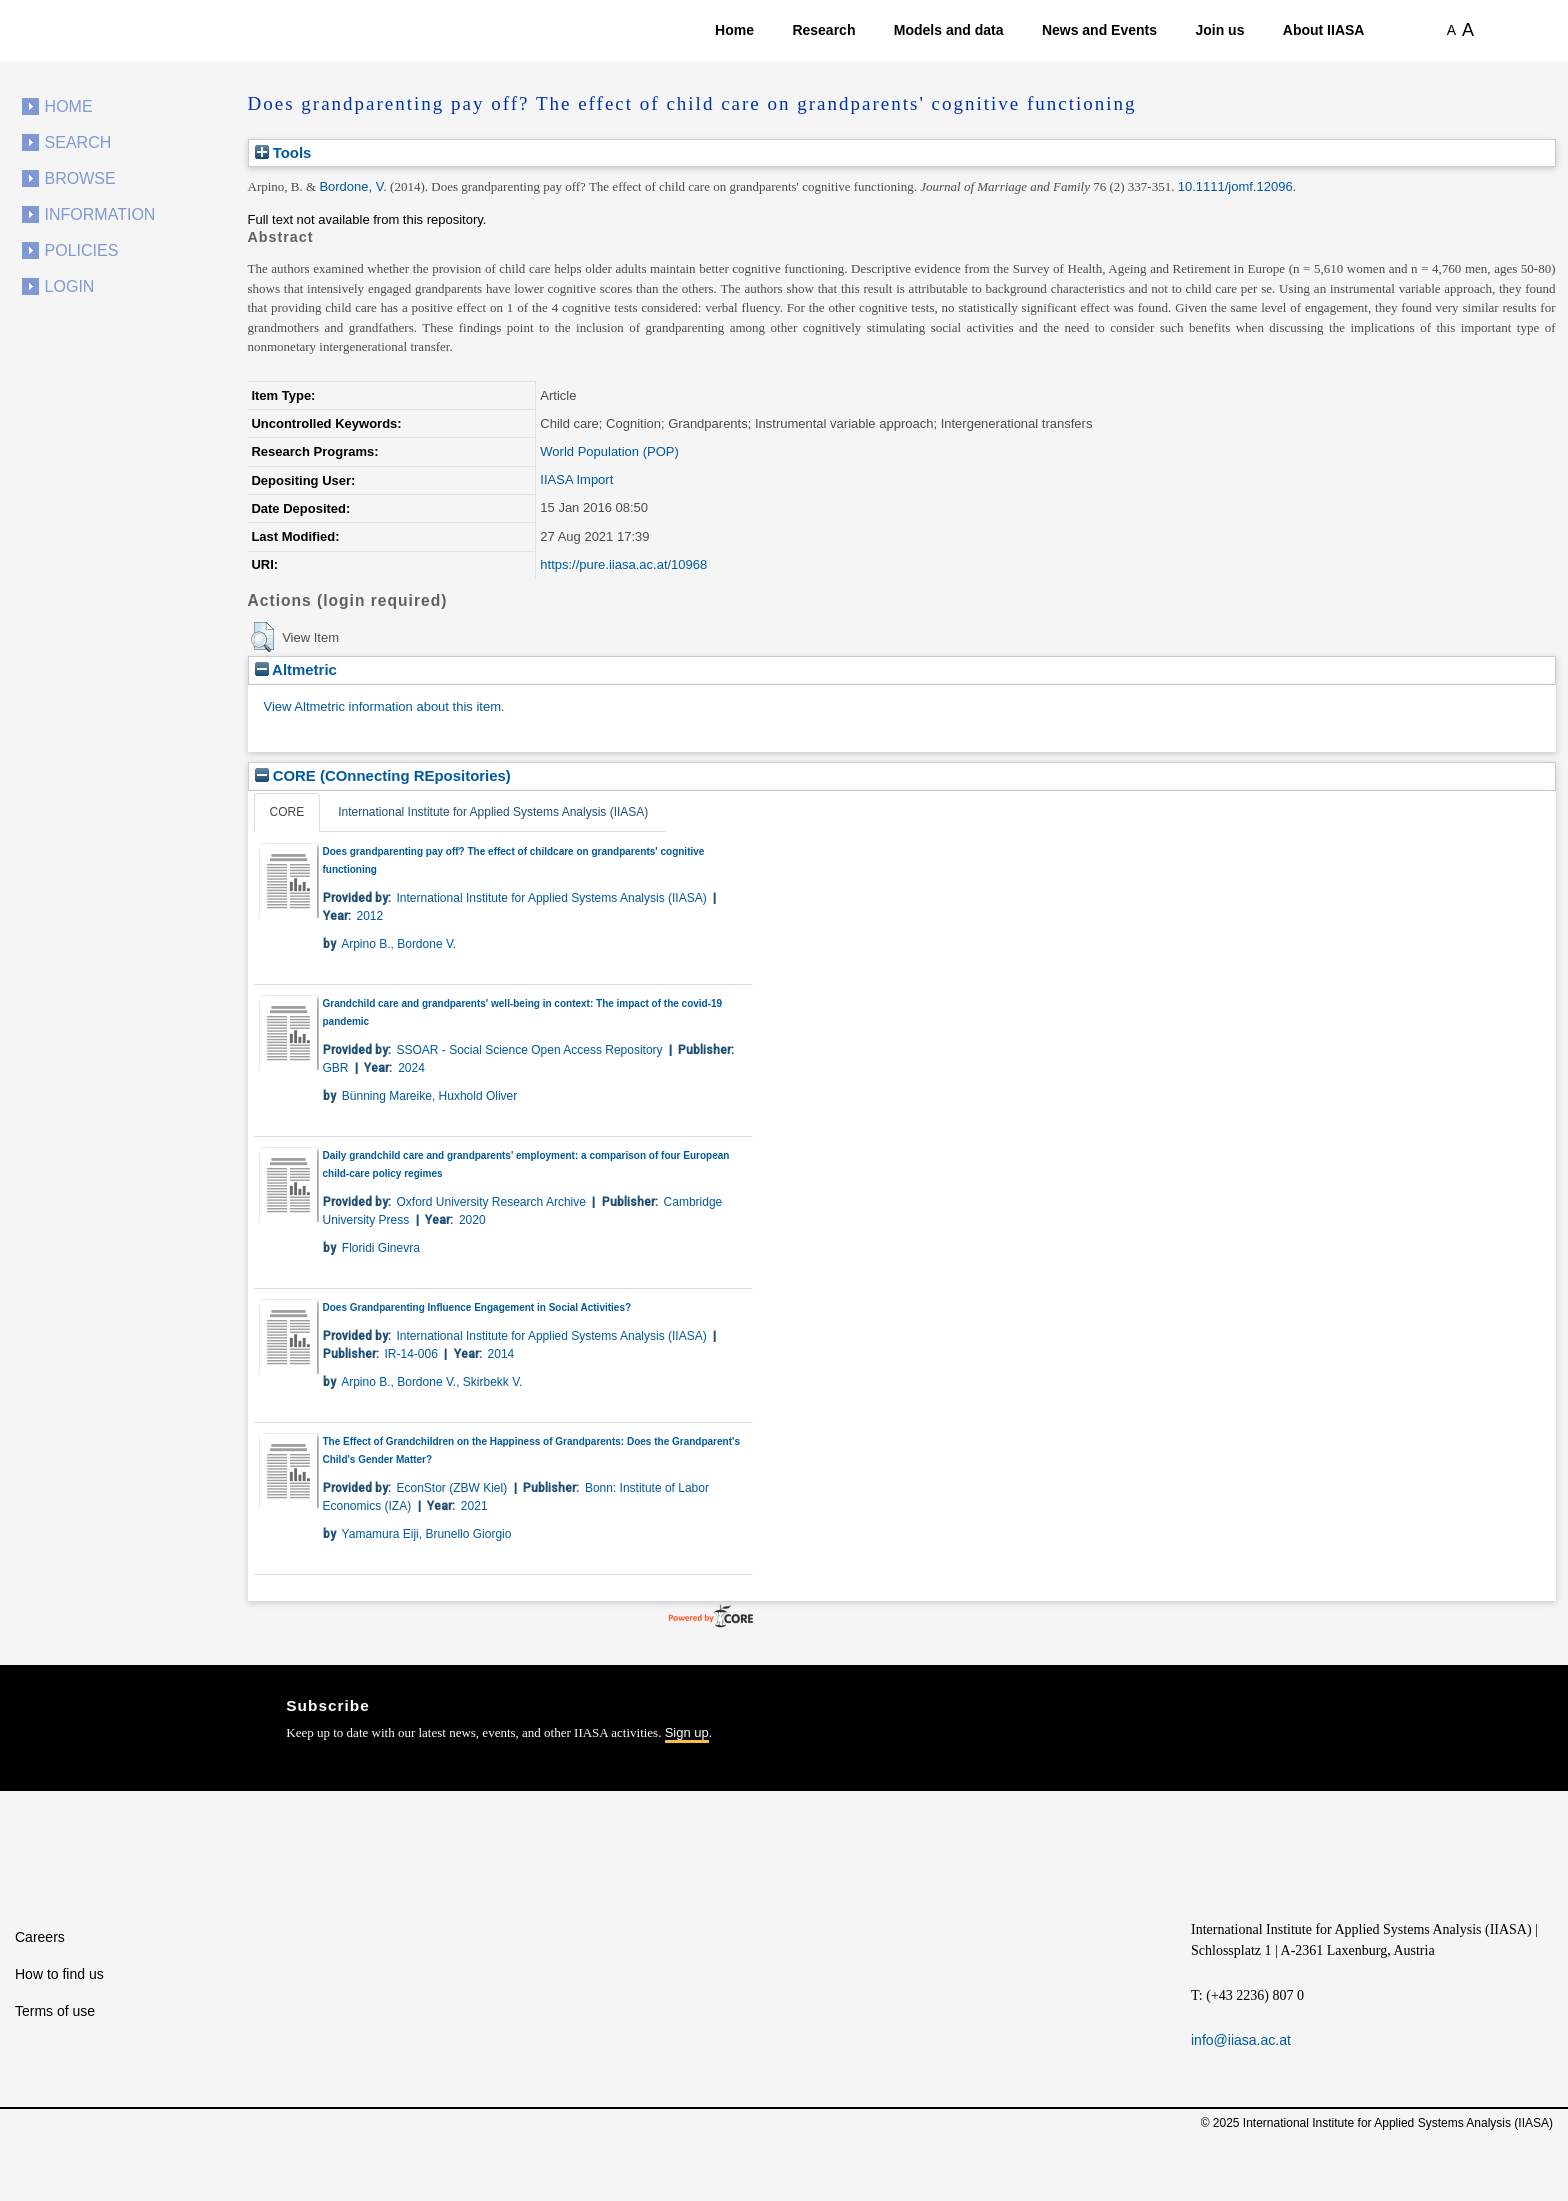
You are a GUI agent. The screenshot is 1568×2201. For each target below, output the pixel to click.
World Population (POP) (609, 451)
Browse (80, 178)
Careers (40, 1937)
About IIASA (1324, 30)
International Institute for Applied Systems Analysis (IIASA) (493, 812)
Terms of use (55, 2011)
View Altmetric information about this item (382, 706)
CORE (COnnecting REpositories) (383, 775)
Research (823, 30)
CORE (287, 812)
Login (70, 286)
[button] (262, 637)
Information (100, 214)
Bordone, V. (352, 186)
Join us (1219, 30)
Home (734, 30)
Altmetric (296, 669)
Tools (283, 152)
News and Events (1099, 30)
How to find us (59, 1974)
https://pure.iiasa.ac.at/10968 (623, 564)
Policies (82, 250)
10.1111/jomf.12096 (1235, 186)
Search (78, 142)
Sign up (687, 1732)
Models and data (949, 30)
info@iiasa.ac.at (1241, 2040)
